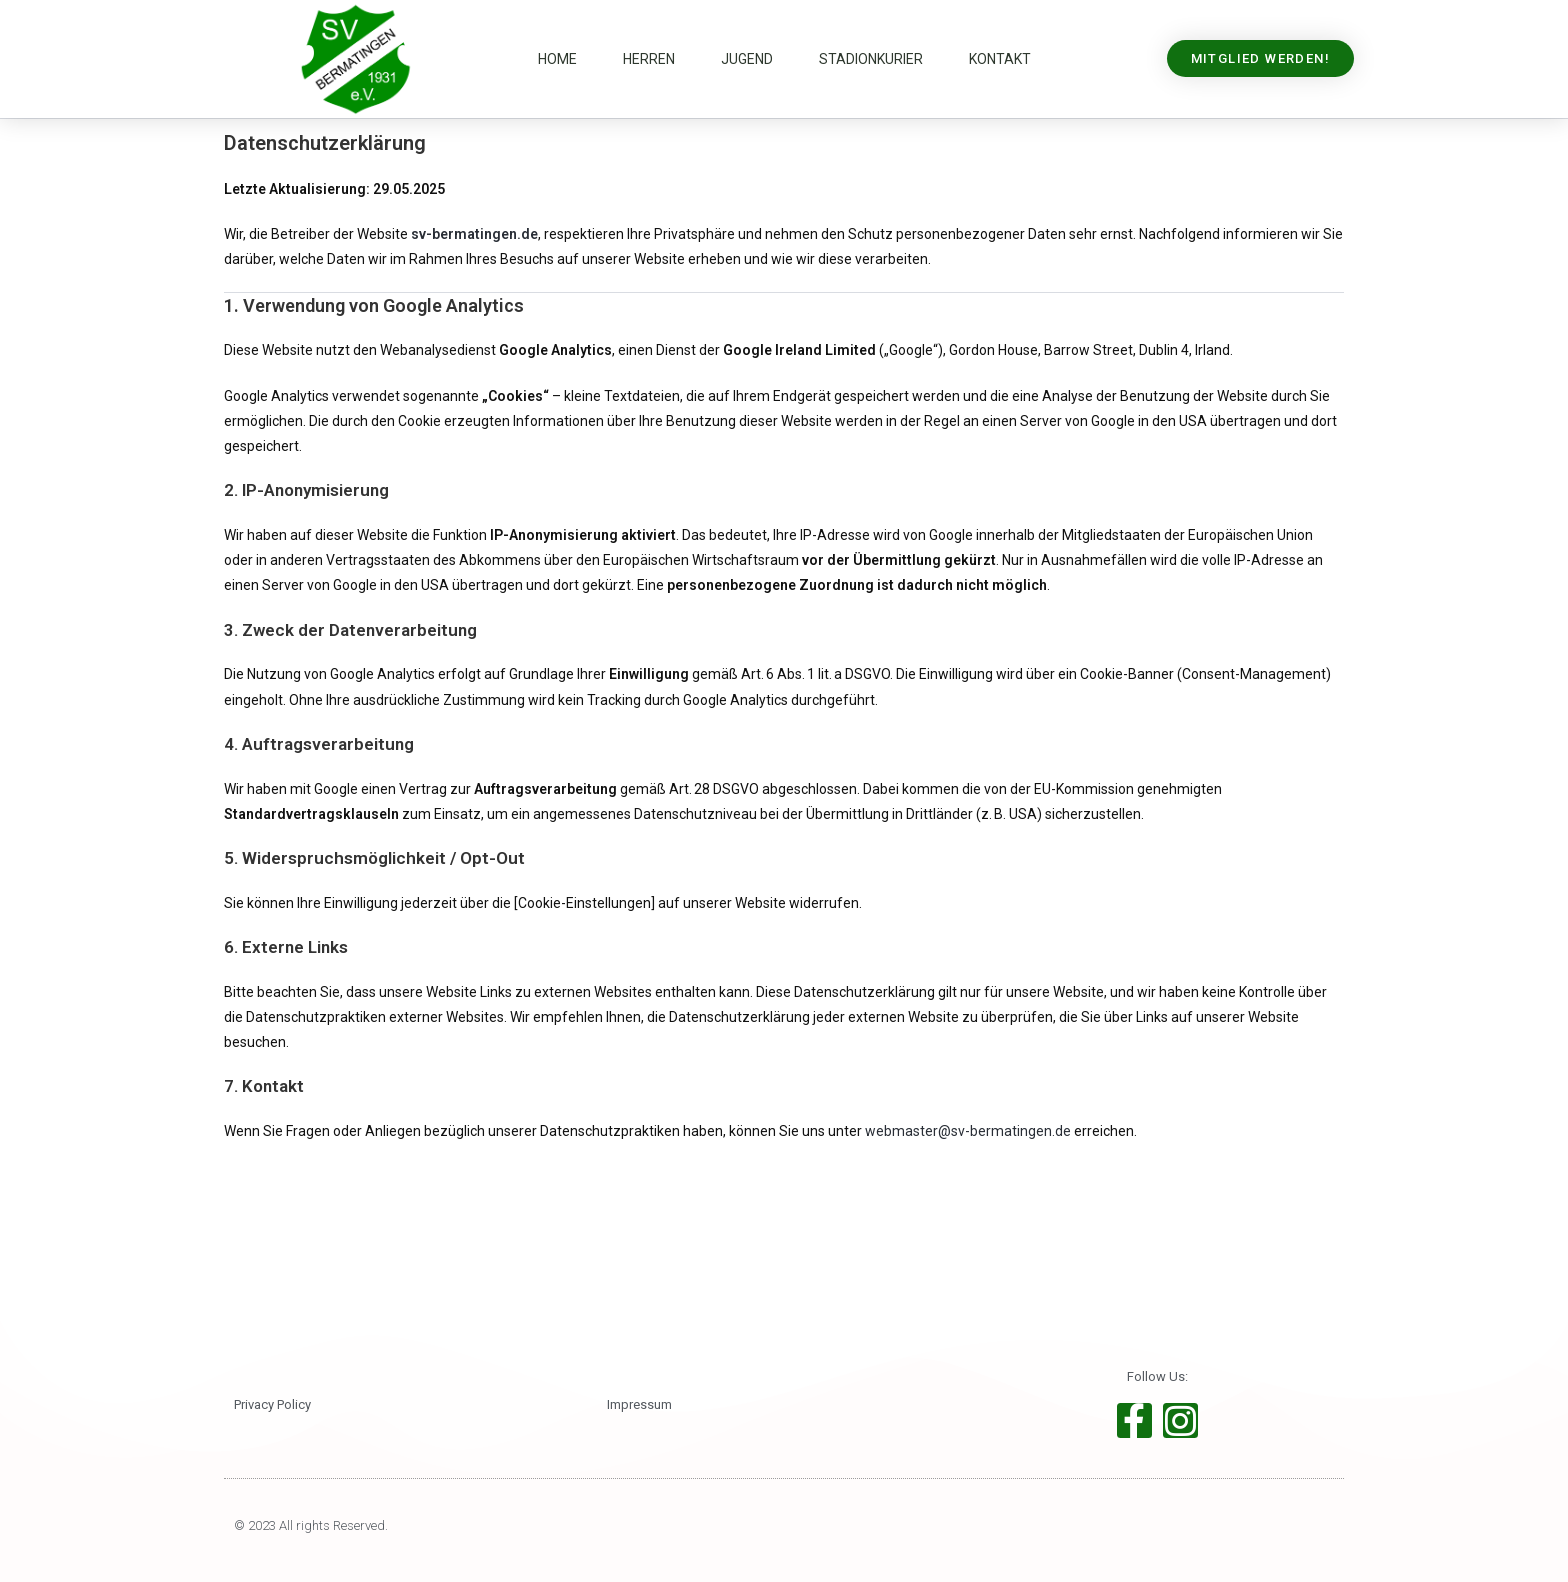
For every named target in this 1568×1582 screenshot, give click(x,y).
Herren (649, 59)
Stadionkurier (871, 59)
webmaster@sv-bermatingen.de (968, 1131)
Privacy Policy (272, 1404)
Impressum (639, 1404)
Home (557, 59)
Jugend (747, 59)
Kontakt (1000, 59)
